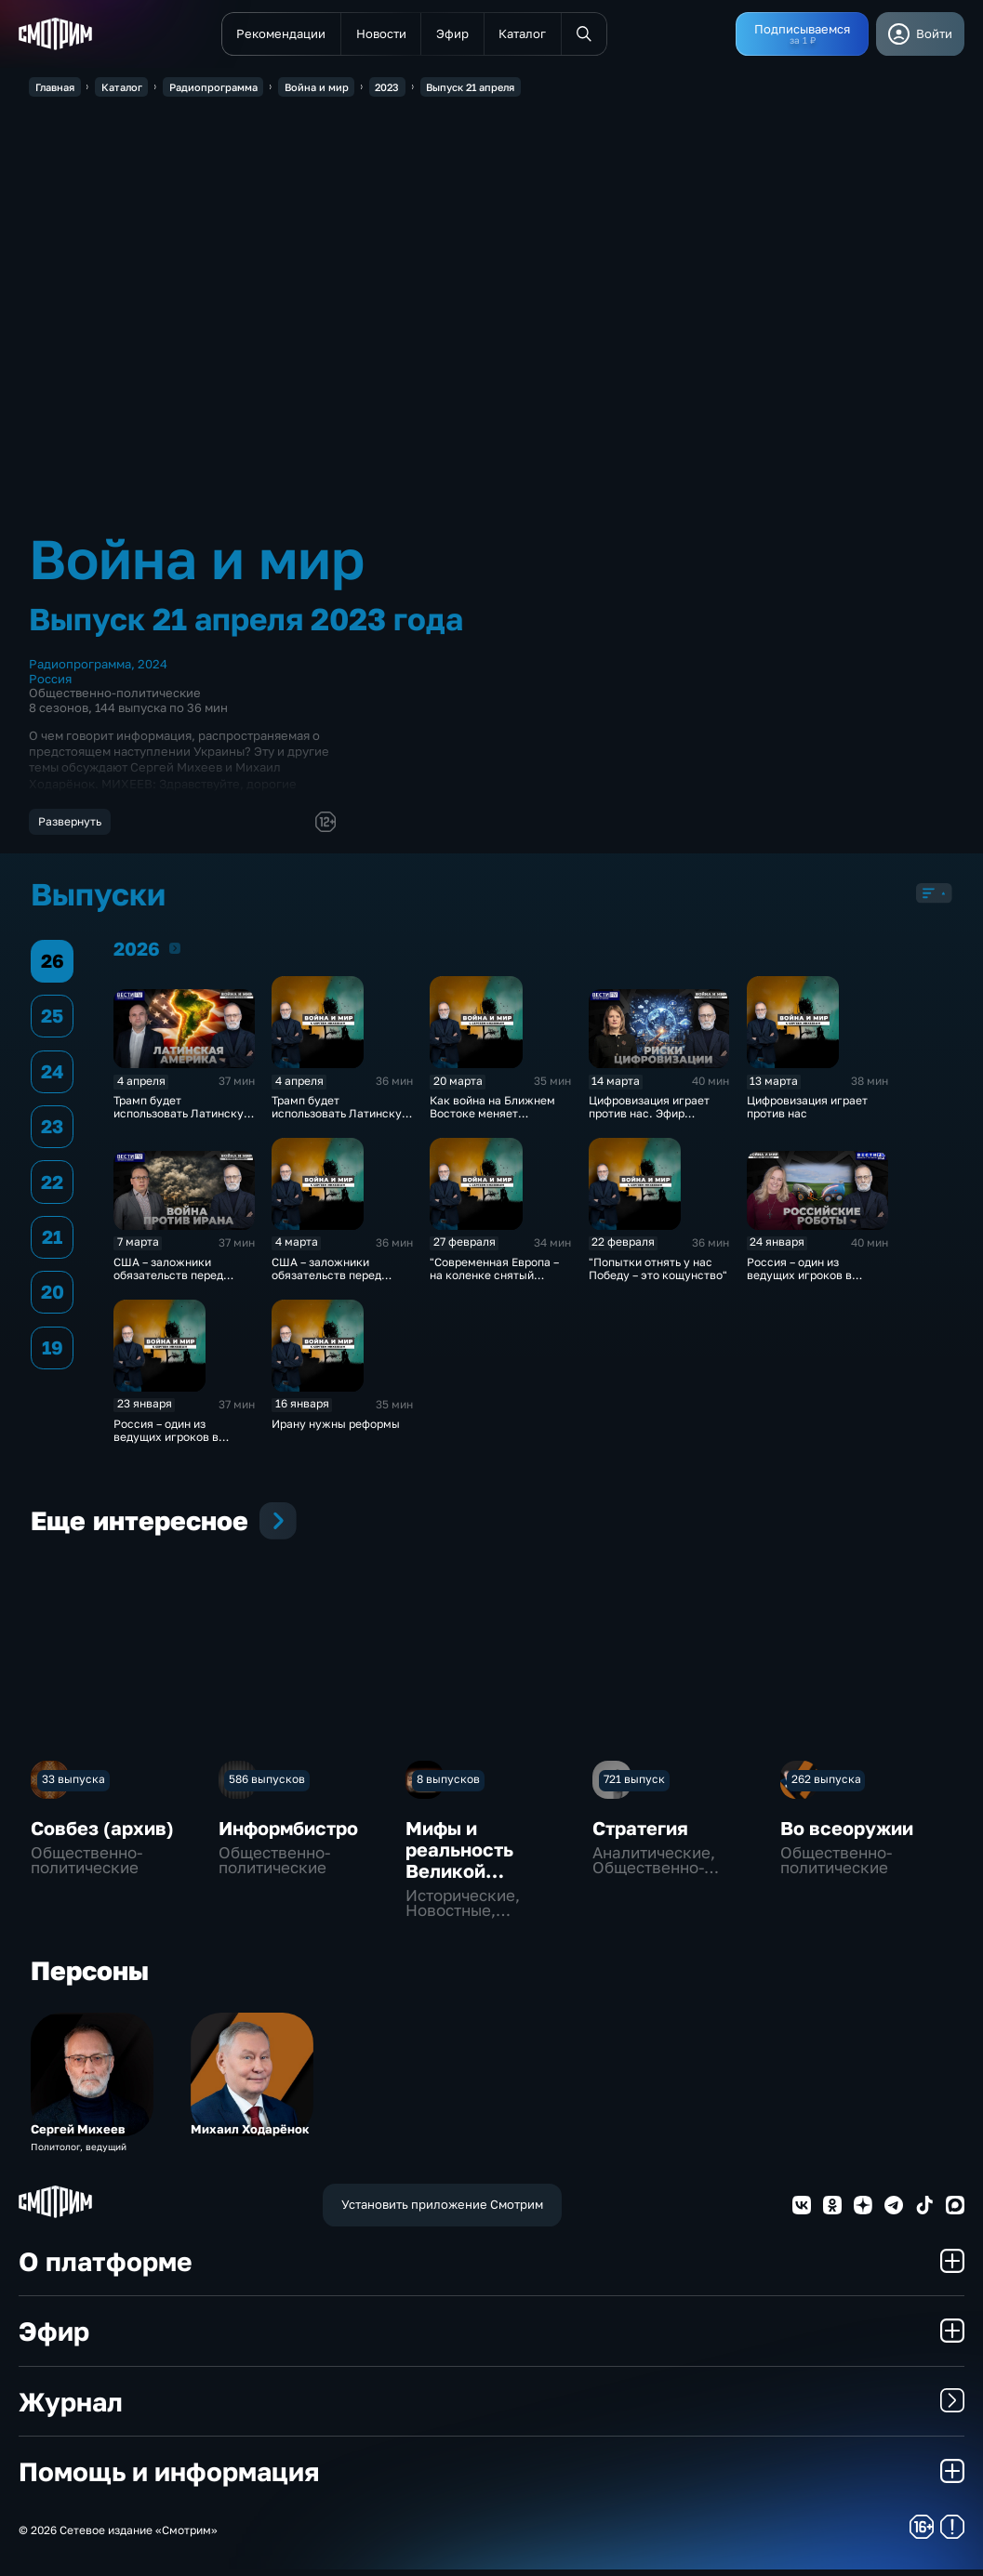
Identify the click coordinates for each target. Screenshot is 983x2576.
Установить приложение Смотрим (442, 2210)
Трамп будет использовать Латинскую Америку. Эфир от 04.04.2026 (182, 1127)
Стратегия (640, 1833)
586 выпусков (267, 1784)
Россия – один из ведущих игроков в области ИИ (166, 1442)
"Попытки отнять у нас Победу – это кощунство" (658, 1275)
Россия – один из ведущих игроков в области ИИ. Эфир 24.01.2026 (799, 1288)
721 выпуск (634, 1784)
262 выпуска (826, 1784)
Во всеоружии (846, 1833)
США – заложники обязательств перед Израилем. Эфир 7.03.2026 (168, 1288)
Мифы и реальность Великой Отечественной (477, 1866)
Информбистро (288, 1833)
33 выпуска (73, 1784)
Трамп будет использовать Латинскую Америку (341, 1120)
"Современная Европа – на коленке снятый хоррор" (494, 1281)
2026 (174, 954)
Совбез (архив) (102, 1833)
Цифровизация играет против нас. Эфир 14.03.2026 (649, 1120)
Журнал (491, 2407)
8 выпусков (448, 1784)
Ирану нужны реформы (336, 1429)
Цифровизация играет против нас (807, 1114)
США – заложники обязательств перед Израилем (326, 1281)
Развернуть (69, 821)
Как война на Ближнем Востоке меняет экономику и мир (492, 1120)
